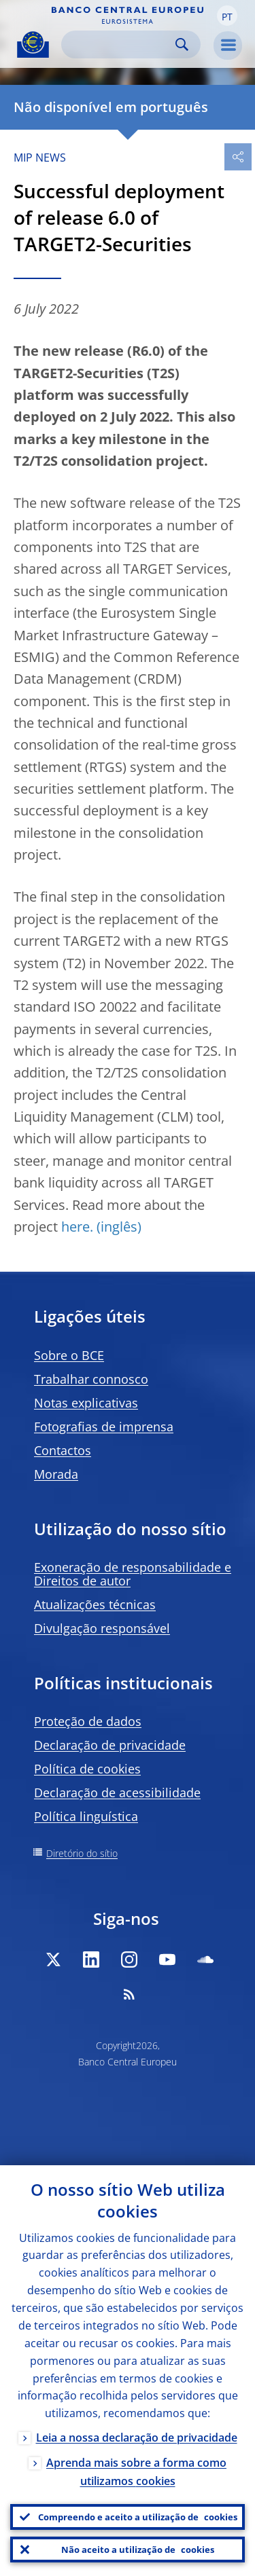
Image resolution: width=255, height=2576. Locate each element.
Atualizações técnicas (95, 1604)
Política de (87, 1769)
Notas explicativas (86, 1403)
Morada (56, 1474)
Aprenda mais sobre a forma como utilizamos (136, 2471)
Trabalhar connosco (91, 1379)
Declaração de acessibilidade (117, 1792)
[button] (227, 15)
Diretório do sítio (82, 1853)
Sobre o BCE (69, 1355)
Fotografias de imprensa (103, 1426)
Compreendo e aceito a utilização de (137, 2517)
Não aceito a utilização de (137, 2549)
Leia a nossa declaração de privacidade (136, 2437)
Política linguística (86, 1816)
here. (77, 1226)
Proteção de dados (87, 1721)
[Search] (120, 44)
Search (182, 44)
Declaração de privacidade (110, 1745)
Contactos (62, 1450)
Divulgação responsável (102, 1628)
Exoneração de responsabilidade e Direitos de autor (132, 1574)
